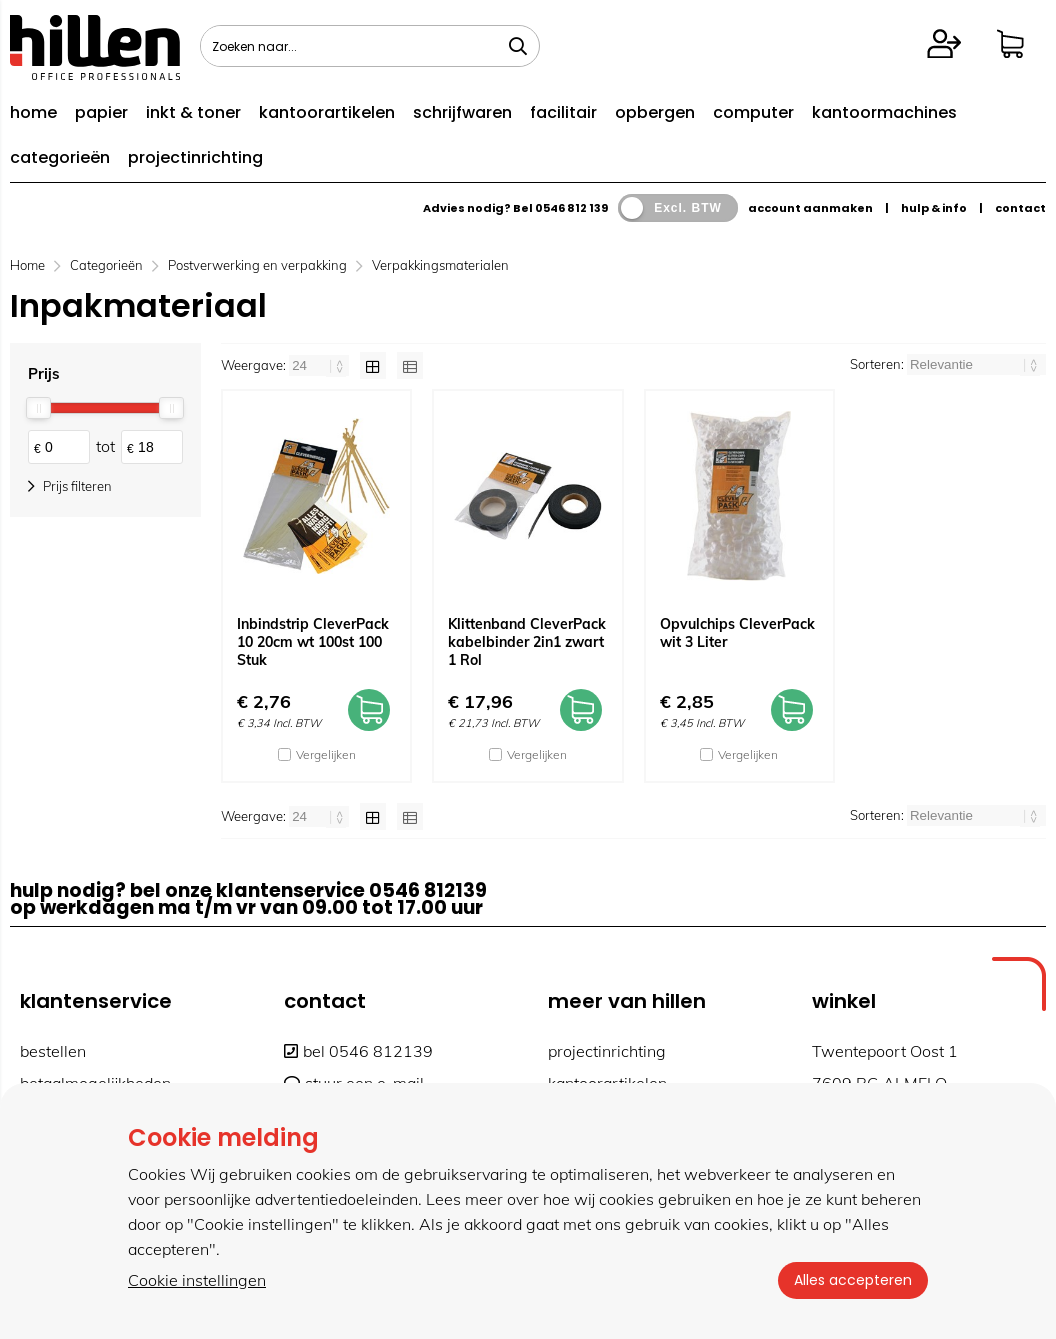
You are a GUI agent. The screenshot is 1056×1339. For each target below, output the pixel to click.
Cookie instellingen (197, 1280)
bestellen (53, 1051)
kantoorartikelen (327, 112)
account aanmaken (810, 208)
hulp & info (934, 208)
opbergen (655, 112)
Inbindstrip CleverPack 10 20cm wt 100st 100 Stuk (313, 642)
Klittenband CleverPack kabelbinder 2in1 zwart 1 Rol (527, 642)
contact (1020, 208)
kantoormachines (884, 112)
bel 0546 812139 (358, 1051)
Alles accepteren (853, 1280)
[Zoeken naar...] (518, 46)
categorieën (60, 157)
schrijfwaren (462, 112)
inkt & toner (193, 112)
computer (753, 112)
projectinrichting (195, 157)
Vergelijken (326, 754)
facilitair (563, 112)
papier (101, 112)
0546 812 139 (571, 208)
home (33, 112)
